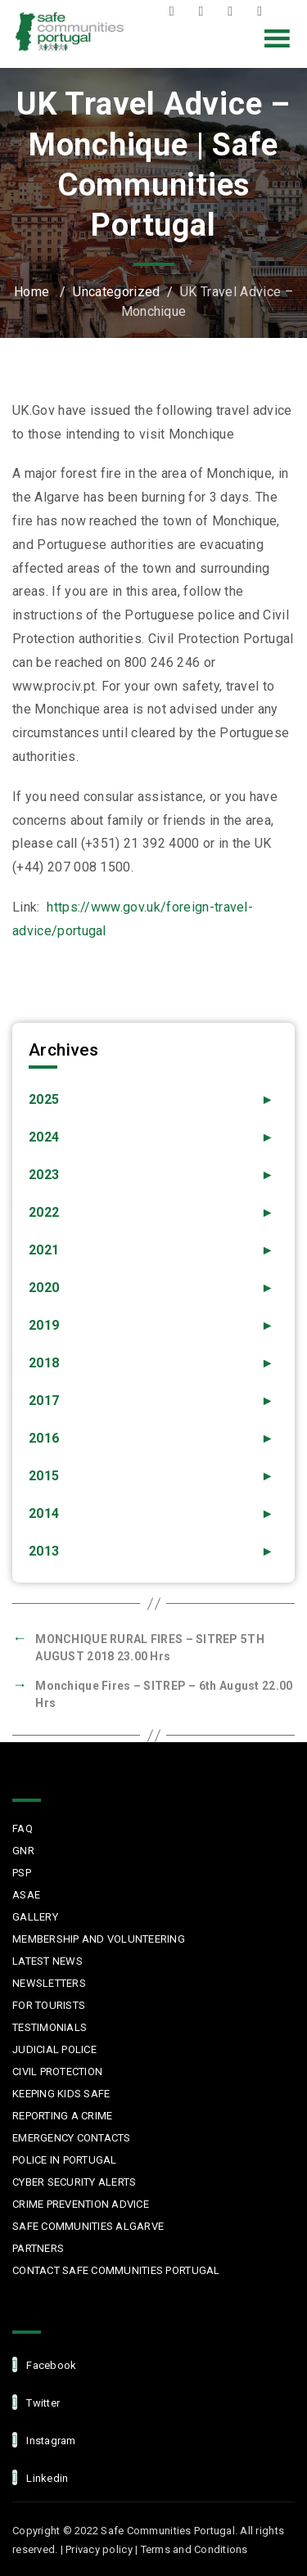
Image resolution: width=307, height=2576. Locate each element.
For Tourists (48, 2005)
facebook (44, 2364)
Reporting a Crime (62, 2116)
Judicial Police (54, 2049)
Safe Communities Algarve (88, 2226)
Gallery (35, 1917)
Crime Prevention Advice (80, 2204)
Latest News (47, 1961)
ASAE (26, 1895)
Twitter (204, 11)
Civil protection (57, 2071)
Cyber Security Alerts (74, 2182)
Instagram (234, 11)
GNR (23, 1850)
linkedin (40, 2477)
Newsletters (49, 1983)
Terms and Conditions (194, 2549)
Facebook (176, 11)
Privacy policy (99, 2549)
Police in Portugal (64, 2160)
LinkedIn (263, 11)
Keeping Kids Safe (61, 2093)
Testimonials (49, 2027)
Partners (38, 2248)
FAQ (22, 1828)
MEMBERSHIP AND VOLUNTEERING (98, 1939)
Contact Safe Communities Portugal (116, 2270)
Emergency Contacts (71, 2138)
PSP (21, 1873)
